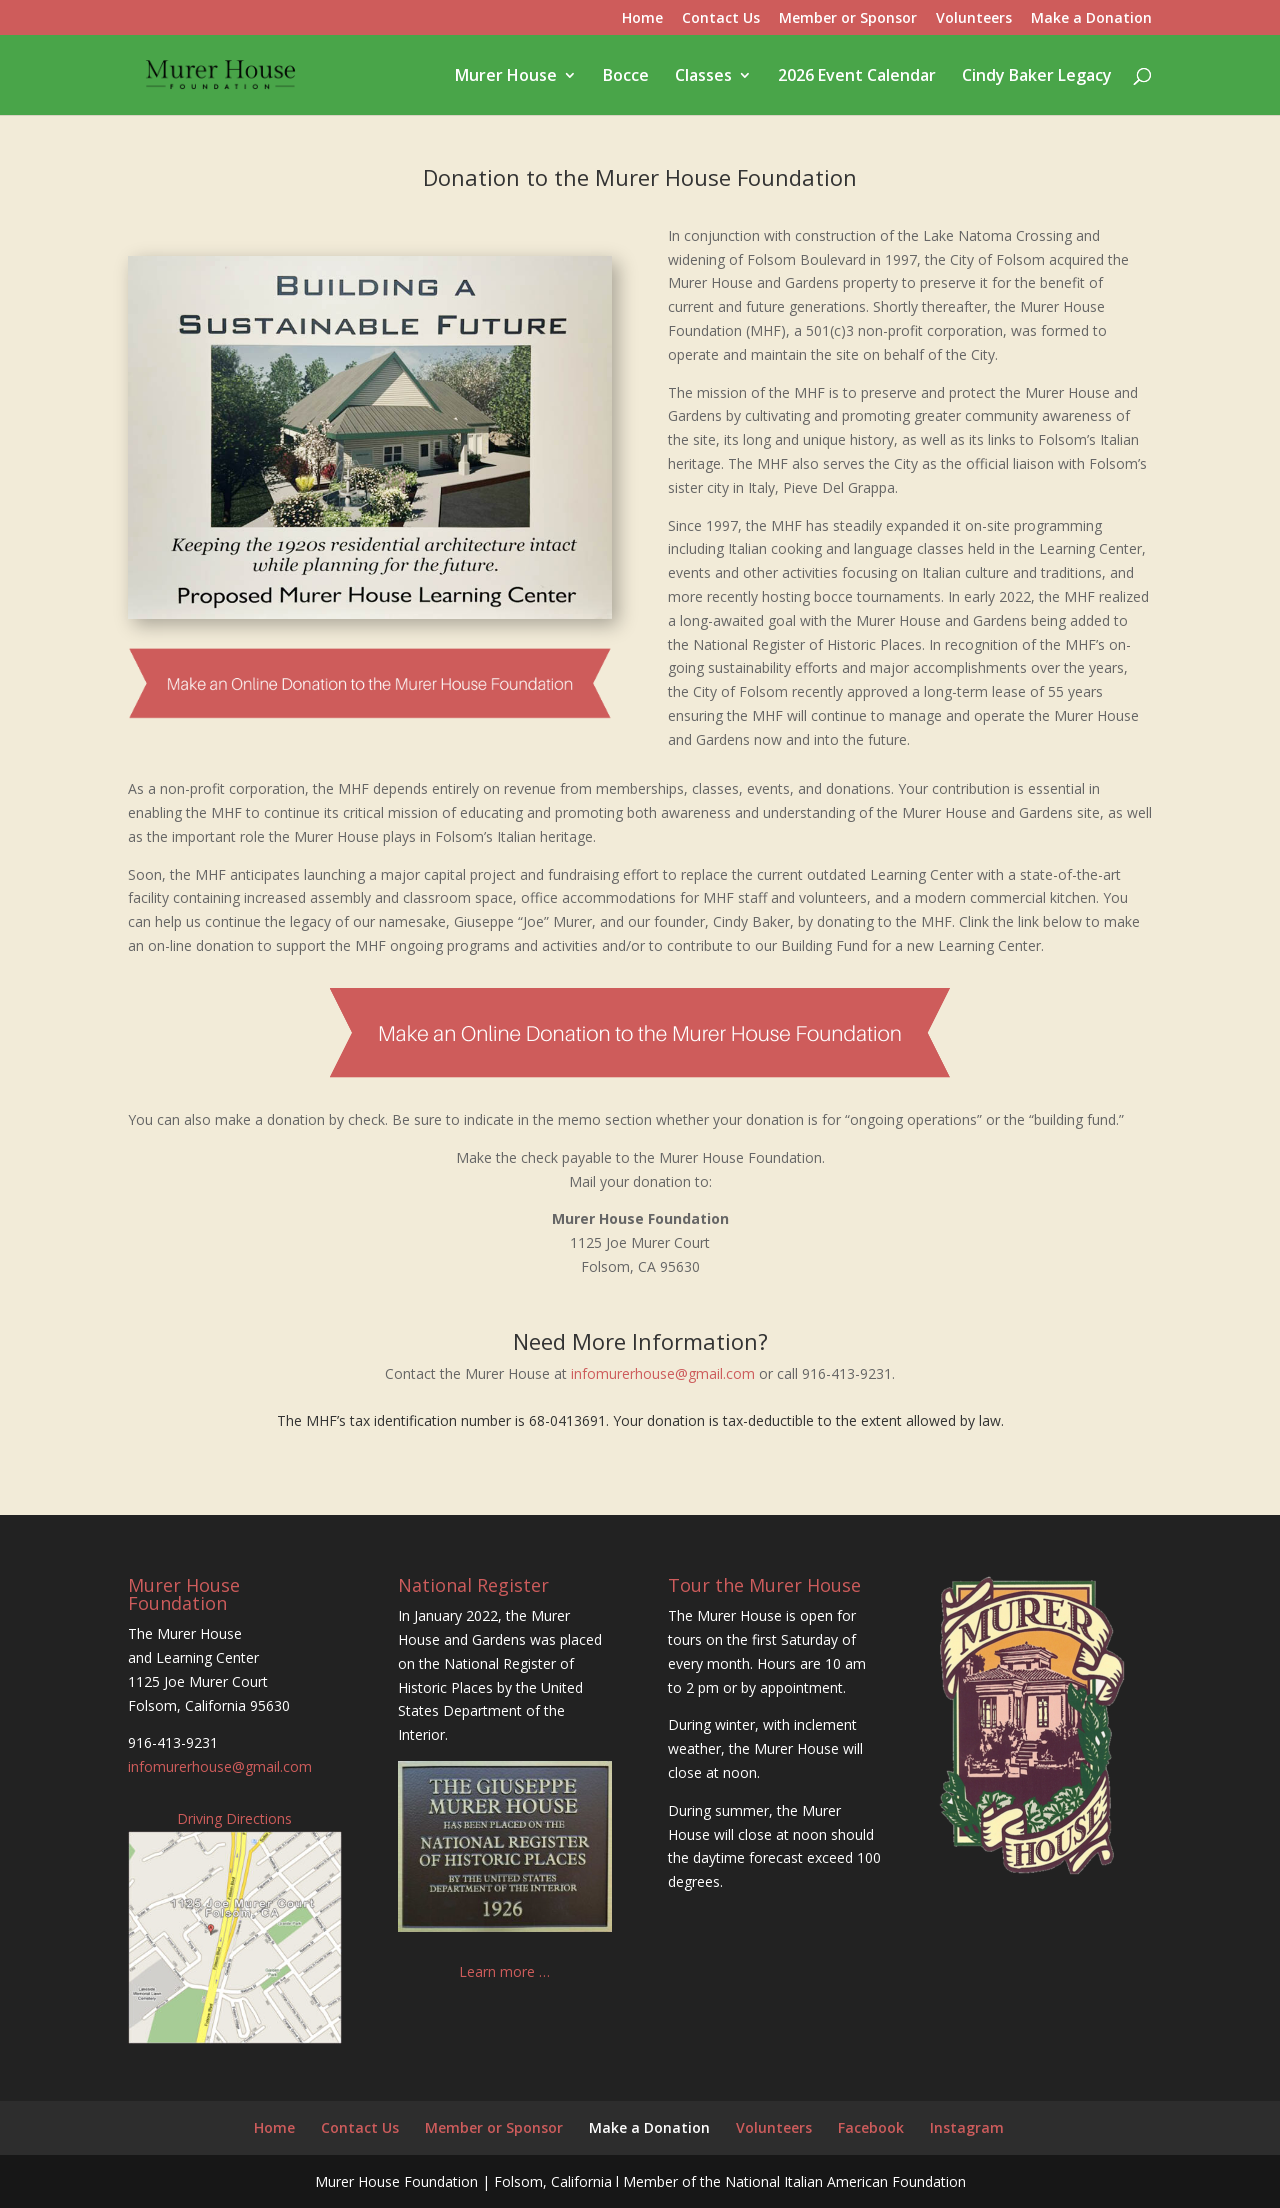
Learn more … (504, 1971)
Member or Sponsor (848, 19)
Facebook (871, 2127)
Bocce (626, 77)
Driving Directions (234, 1818)
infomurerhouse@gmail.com (663, 1373)
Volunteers (974, 19)
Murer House (506, 77)
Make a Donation (1091, 19)
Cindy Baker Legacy (1037, 77)
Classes (703, 77)
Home (642, 19)
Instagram (967, 2127)
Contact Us (721, 19)
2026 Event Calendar (857, 77)
